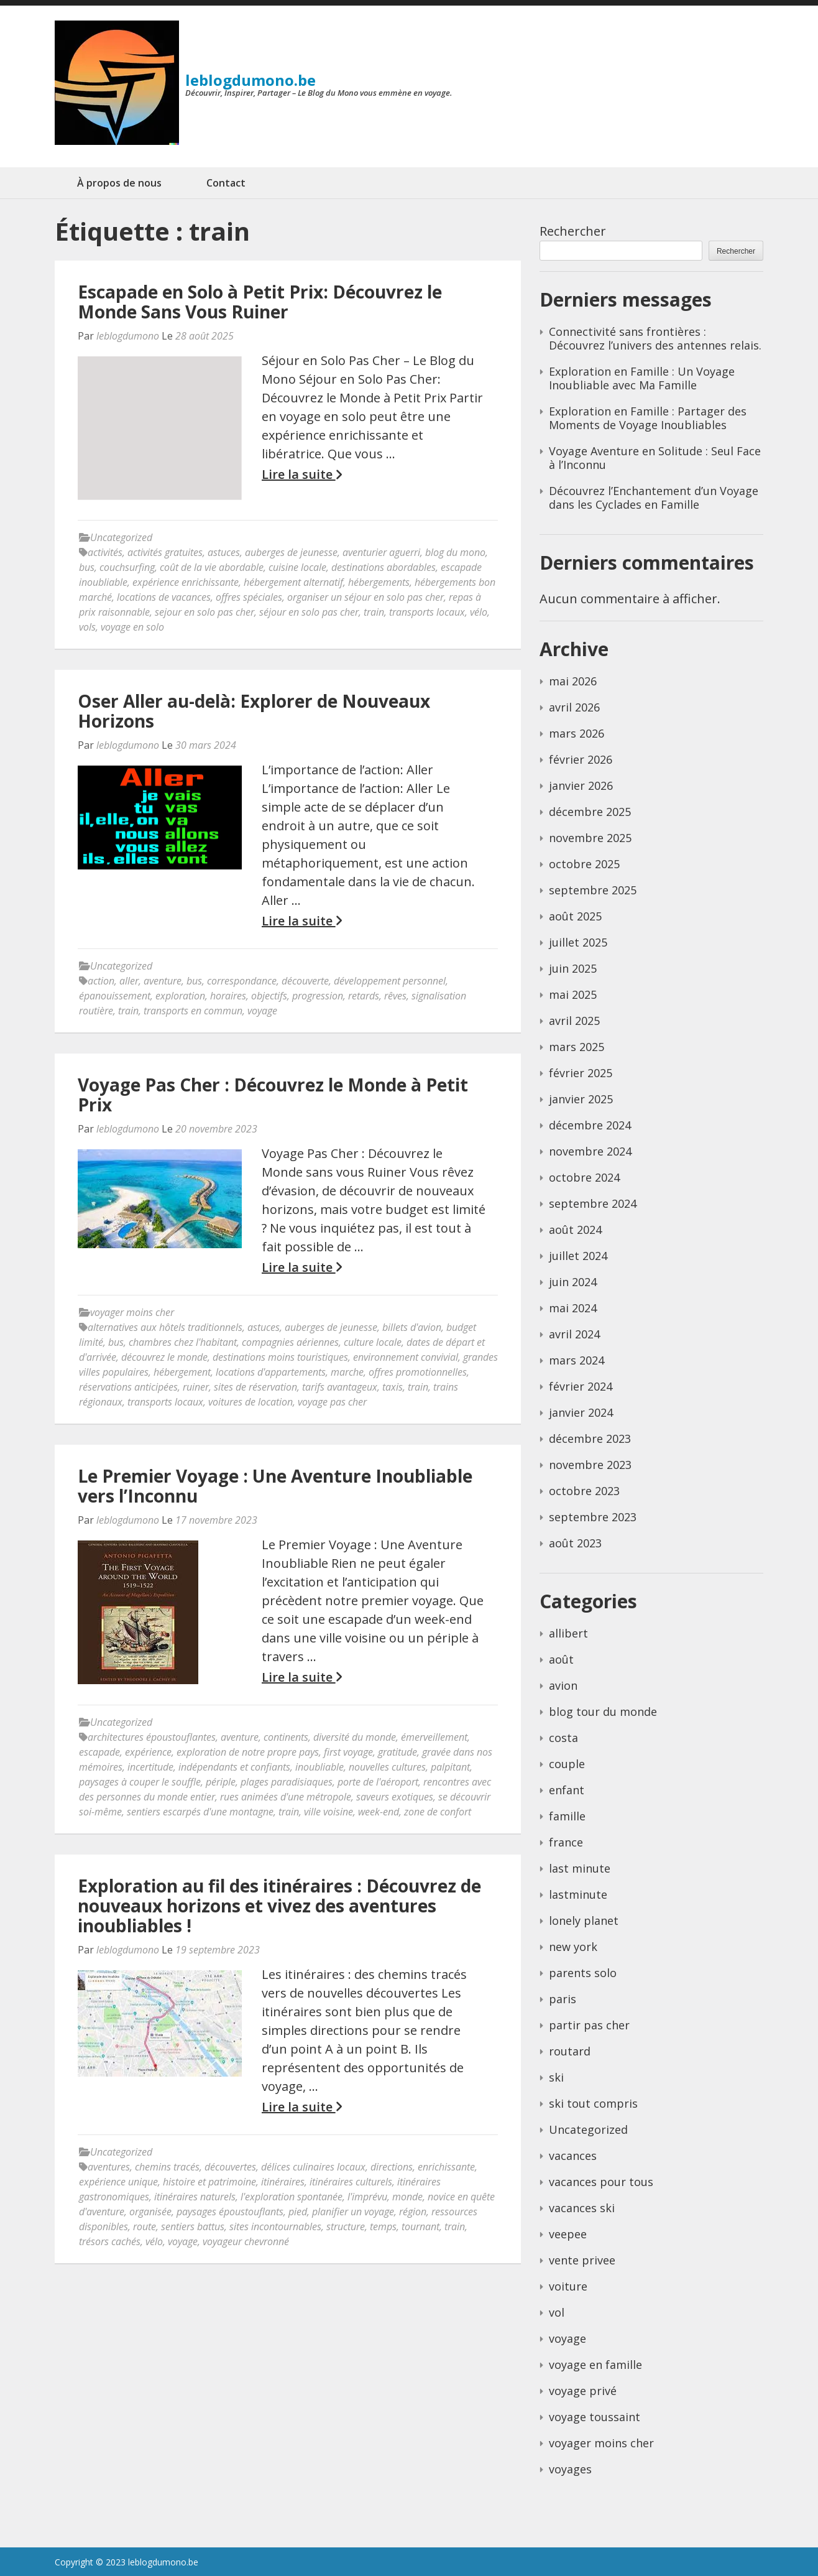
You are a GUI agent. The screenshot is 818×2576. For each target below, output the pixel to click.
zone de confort (437, 1811)
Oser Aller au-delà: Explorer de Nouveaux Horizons (254, 711)
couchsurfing (127, 567)
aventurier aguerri (381, 552)
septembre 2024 (592, 1203)
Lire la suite (302, 474)
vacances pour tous (601, 2181)
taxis (392, 1387)
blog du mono (455, 552)
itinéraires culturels (351, 2182)
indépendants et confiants (234, 1767)
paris (562, 1998)
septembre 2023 (592, 1516)
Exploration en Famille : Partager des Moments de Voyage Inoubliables (648, 418)
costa (563, 1737)
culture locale (373, 1342)
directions (391, 2167)
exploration (180, 996)
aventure (163, 981)
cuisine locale (297, 567)
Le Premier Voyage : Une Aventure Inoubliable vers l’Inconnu (275, 1486)
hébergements (379, 582)
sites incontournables (275, 2226)
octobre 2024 (584, 1177)
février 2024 (580, 1386)
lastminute (578, 1894)
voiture (568, 2286)
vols (87, 627)
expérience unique (118, 2182)
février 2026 (580, 759)
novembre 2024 (590, 1151)
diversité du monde (354, 1737)
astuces (224, 552)
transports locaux (427, 612)
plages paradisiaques (287, 1782)
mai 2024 (573, 1307)
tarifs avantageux (339, 1387)
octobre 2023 (584, 1490)
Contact (226, 183)
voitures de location (250, 1402)
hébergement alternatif (293, 582)
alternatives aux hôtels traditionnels (165, 1327)
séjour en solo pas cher (309, 612)
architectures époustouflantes (152, 1737)
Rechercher (573, 231)
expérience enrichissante (185, 582)
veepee (568, 2233)
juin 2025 (573, 968)
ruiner (196, 1387)
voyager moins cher (132, 1312)
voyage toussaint (594, 2416)
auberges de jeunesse (291, 552)
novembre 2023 (590, 1464)
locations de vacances (164, 597)
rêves (395, 996)
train (374, 612)
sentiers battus (192, 2226)
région (412, 2211)
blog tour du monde (603, 1711)
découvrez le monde (164, 1357)
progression (317, 996)
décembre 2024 (590, 1125)
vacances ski (582, 2207)
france (566, 1842)
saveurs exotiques (394, 1797)
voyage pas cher (332, 1402)
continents (286, 1737)
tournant (420, 2226)
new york (573, 1946)
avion (563, 1685)
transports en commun (193, 1010)
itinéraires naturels (195, 2196)
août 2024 (575, 1229)
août (561, 1659)
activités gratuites (165, 552)
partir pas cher (589, 2025)
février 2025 (580, 1072)
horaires (228, 996)
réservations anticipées (128, 1387)
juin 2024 (573, 1281)
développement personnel (390, 981)
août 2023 (575, 1543)
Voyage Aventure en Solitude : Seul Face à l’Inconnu (655, 457)
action (101, 981)
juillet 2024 (578, 1255)
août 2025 (575, 916)
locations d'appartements (271, 1372)
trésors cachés (109, 2241)
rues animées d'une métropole (285, 1797)
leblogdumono (127, 336)
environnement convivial (405, 1357)
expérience (148, 1752)
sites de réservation (255, 1387)
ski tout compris (593, 2103)
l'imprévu (367, 2196)
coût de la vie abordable (212, 567)
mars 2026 (576, 733)
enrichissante (446, 2167)
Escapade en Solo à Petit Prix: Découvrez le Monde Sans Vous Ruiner (260, 301)
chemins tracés (167, 2167)
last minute (579, 1868)
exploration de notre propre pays (248, 1752)
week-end (378, 1811)
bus (86, 567)
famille (567, 1816)
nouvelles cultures (387, 1767)
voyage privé (583, 2390)
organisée (150, 2211)
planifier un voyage (353, 2211)
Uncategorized (121, 537)
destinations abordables (383, 567)
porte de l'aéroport (378, 1782)
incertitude (150, 1767)
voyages (570, 2469)
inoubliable (319, 1767)
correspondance (242, 981)
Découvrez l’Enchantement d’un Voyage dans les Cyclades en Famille (653, 497)
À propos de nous (119, 183)
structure (345, 2226)
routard (570, 2051)
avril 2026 (574, 707)
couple (567, 1763)
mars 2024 (576, 1360)
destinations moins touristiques (280, 1357)
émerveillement (434, 1737)
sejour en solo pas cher (204, 612)
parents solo (583, 1972)
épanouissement (114, 996)
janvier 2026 (581, 785)
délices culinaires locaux (313, 2167)
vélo (478, 612)
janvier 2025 (581, 1098)
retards (363, 996)
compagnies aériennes (290, 1342)
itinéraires (283, 2182)
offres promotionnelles (418, 1372)
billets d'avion (411, 1327)
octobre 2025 (584, 863)
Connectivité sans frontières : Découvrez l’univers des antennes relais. (655, 338)
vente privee (582, 2260)
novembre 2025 (590, 837)
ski (556, 2077)
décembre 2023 (590, 1438)
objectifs (269, 996)
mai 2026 (573, 681)
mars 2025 (576, 1046)
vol (556, 2312)
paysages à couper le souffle (140, 1782)
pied (297, 2211)
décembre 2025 (590, 811)
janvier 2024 (581, 1412)
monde (407, 2196)
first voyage (348, 1752)
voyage (262, 1010)
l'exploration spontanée (291, 2196)
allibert (568, 1633)
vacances (573, 2155)
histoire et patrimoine (209, 2182)
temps (383, 2226)
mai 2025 (573, 994)
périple (221, 1782)
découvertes (230, 2167)
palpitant (450, 1767)
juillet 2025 (578, 942)
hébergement (182, 1372)
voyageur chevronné (246, 2241)
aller (129, 981)
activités (105, 552)
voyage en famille (595, 2364)
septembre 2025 (592, 890)
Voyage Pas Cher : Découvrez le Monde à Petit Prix (273, 1094)
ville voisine (328, 1811)
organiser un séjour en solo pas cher (365, 597)
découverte (305, 981)
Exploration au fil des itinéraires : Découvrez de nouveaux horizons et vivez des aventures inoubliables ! (279, 1905)
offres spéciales (249, 597)
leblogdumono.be (250, 80)
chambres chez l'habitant (183, 1342)
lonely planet (583, 1920)
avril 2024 (574, 1334)
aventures (109, 2167)
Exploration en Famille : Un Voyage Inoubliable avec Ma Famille (642, 378)
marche (347, 1372)
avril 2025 (574, 1020)
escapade (99, 1752)
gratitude (397, 1752)
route (144, 2226)
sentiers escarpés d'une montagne (200, 1811)
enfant (566, 1789)
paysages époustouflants (230, 2211)
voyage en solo (132, 627)
